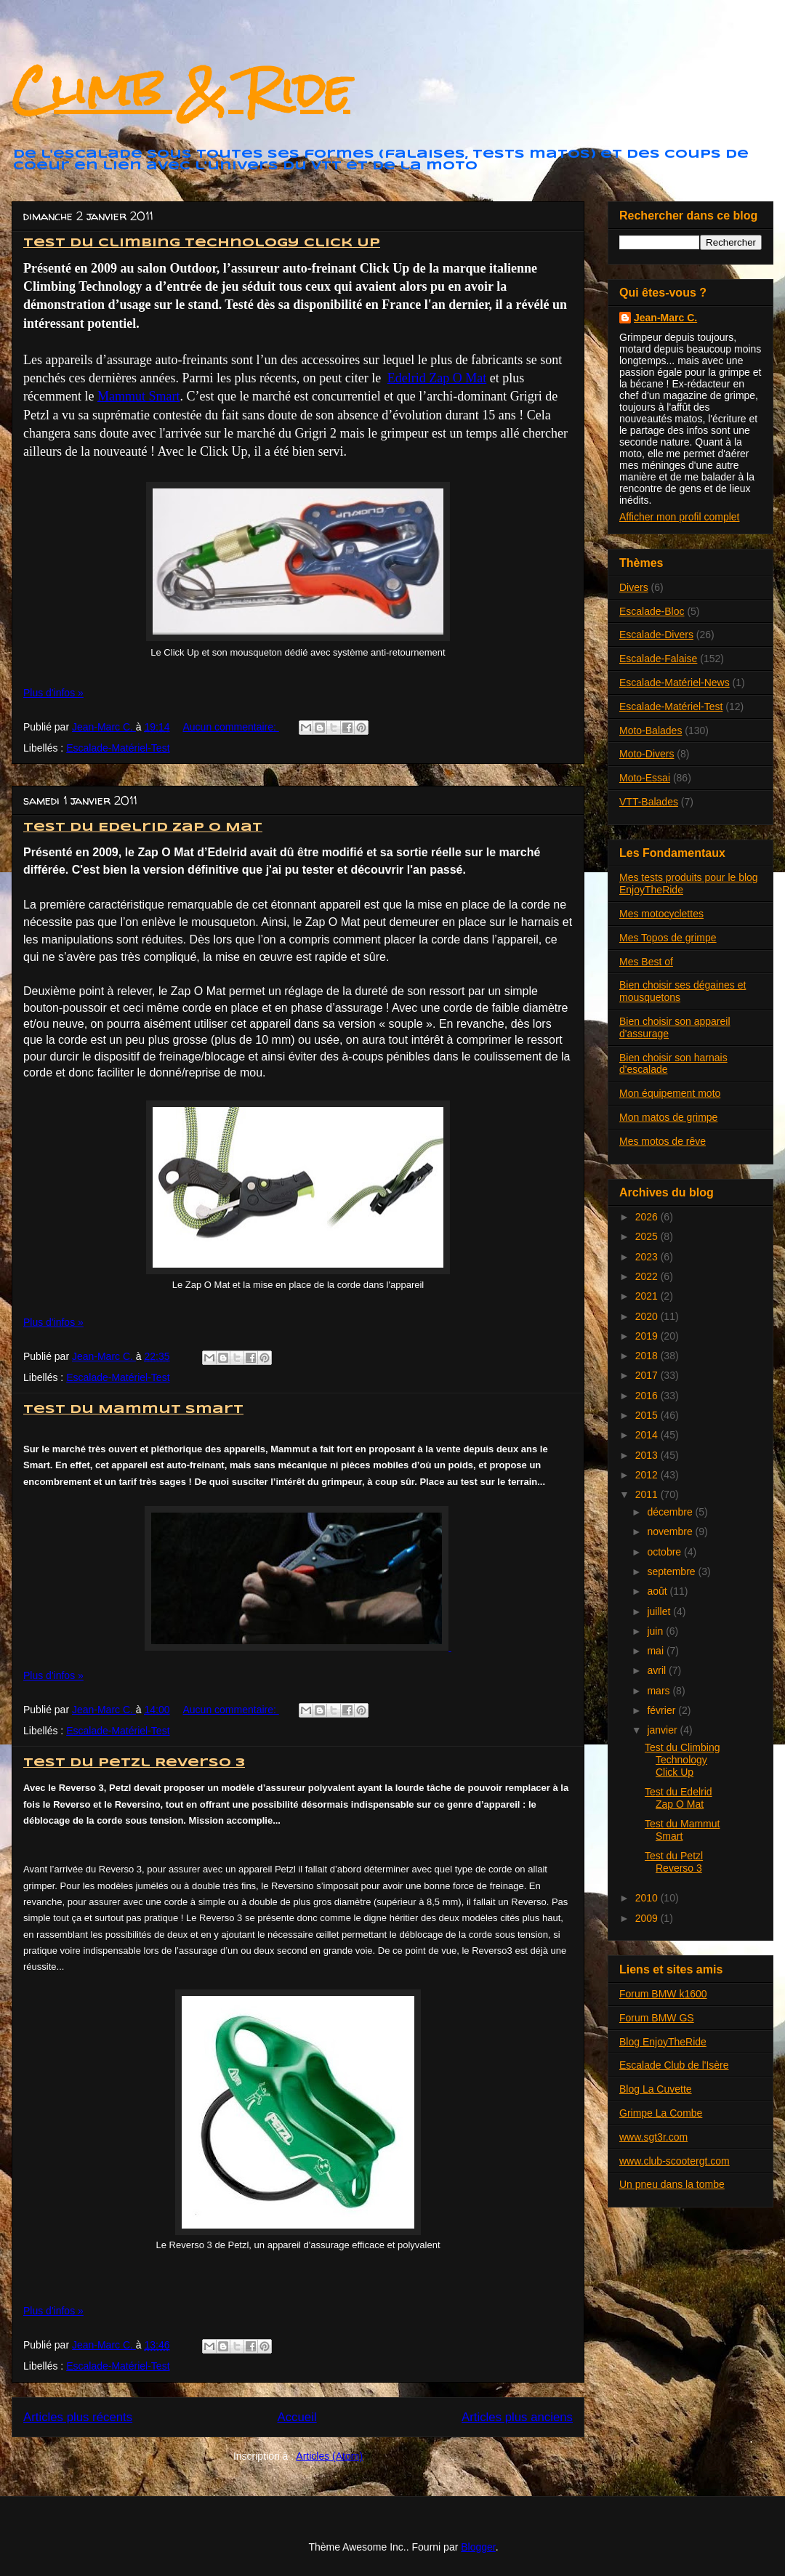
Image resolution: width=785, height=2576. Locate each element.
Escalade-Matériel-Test (117, 748)
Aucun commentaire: (230, 727)
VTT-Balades (648, 802)
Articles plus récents (77, 2417)
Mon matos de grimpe (668, 1117)
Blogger (478, 2547)
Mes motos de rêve (662, 1141)
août (658, 1591)
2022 (648, 1276)
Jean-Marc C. (665, 317)
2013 (648, 1455)
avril (658, 1670)
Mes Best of (646, 961)
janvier (663, 1730)
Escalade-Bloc (652, 611)
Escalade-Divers (656, 634)
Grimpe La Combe (660, 2113)
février (662, 1710)
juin (656, 1631)
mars (659, 1690)
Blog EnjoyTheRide (662, 2042)
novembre (671, 1531)
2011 (648, 1494)
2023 (648, 1257)
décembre (671, 1512)
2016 (648, 1395)
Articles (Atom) (329, 2456)
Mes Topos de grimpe (668, 937)
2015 (648, 1415)
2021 (648, 1296)
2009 (648, 1918)
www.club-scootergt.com (674, 2161)
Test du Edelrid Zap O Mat (142, 827)
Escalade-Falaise (658, 658)
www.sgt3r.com (653, 2137)
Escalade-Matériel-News (674, 682)
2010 (648, 1898)
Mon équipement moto (669, 1093)
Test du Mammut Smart (133, 1409)
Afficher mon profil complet (679, 517)
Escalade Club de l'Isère (674, 2065)
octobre (665, 1552)
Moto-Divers (646, 754)
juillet (660, 1611)
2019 (648, 1336)
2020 (648, 1316)
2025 (648, 1236)
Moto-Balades (650, 730)
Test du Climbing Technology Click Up (201, 243)
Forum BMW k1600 (663, 1994)
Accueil (297, 2417)
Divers (633, 587)
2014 (648, 1435)
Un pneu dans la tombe (672, 2184)
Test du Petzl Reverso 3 (134, 1763)
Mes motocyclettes (661, 913)
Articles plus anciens (517, 2417)
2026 (648, 1217)
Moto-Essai (644, 778)
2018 (648, 1355)
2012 (648, 1475)
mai (656, 1651)
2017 (648, 1375)
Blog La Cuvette (655, 2089)
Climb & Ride (181, 90)
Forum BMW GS (656, 2018)
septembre (672, 1571)
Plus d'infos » (53, 693)
